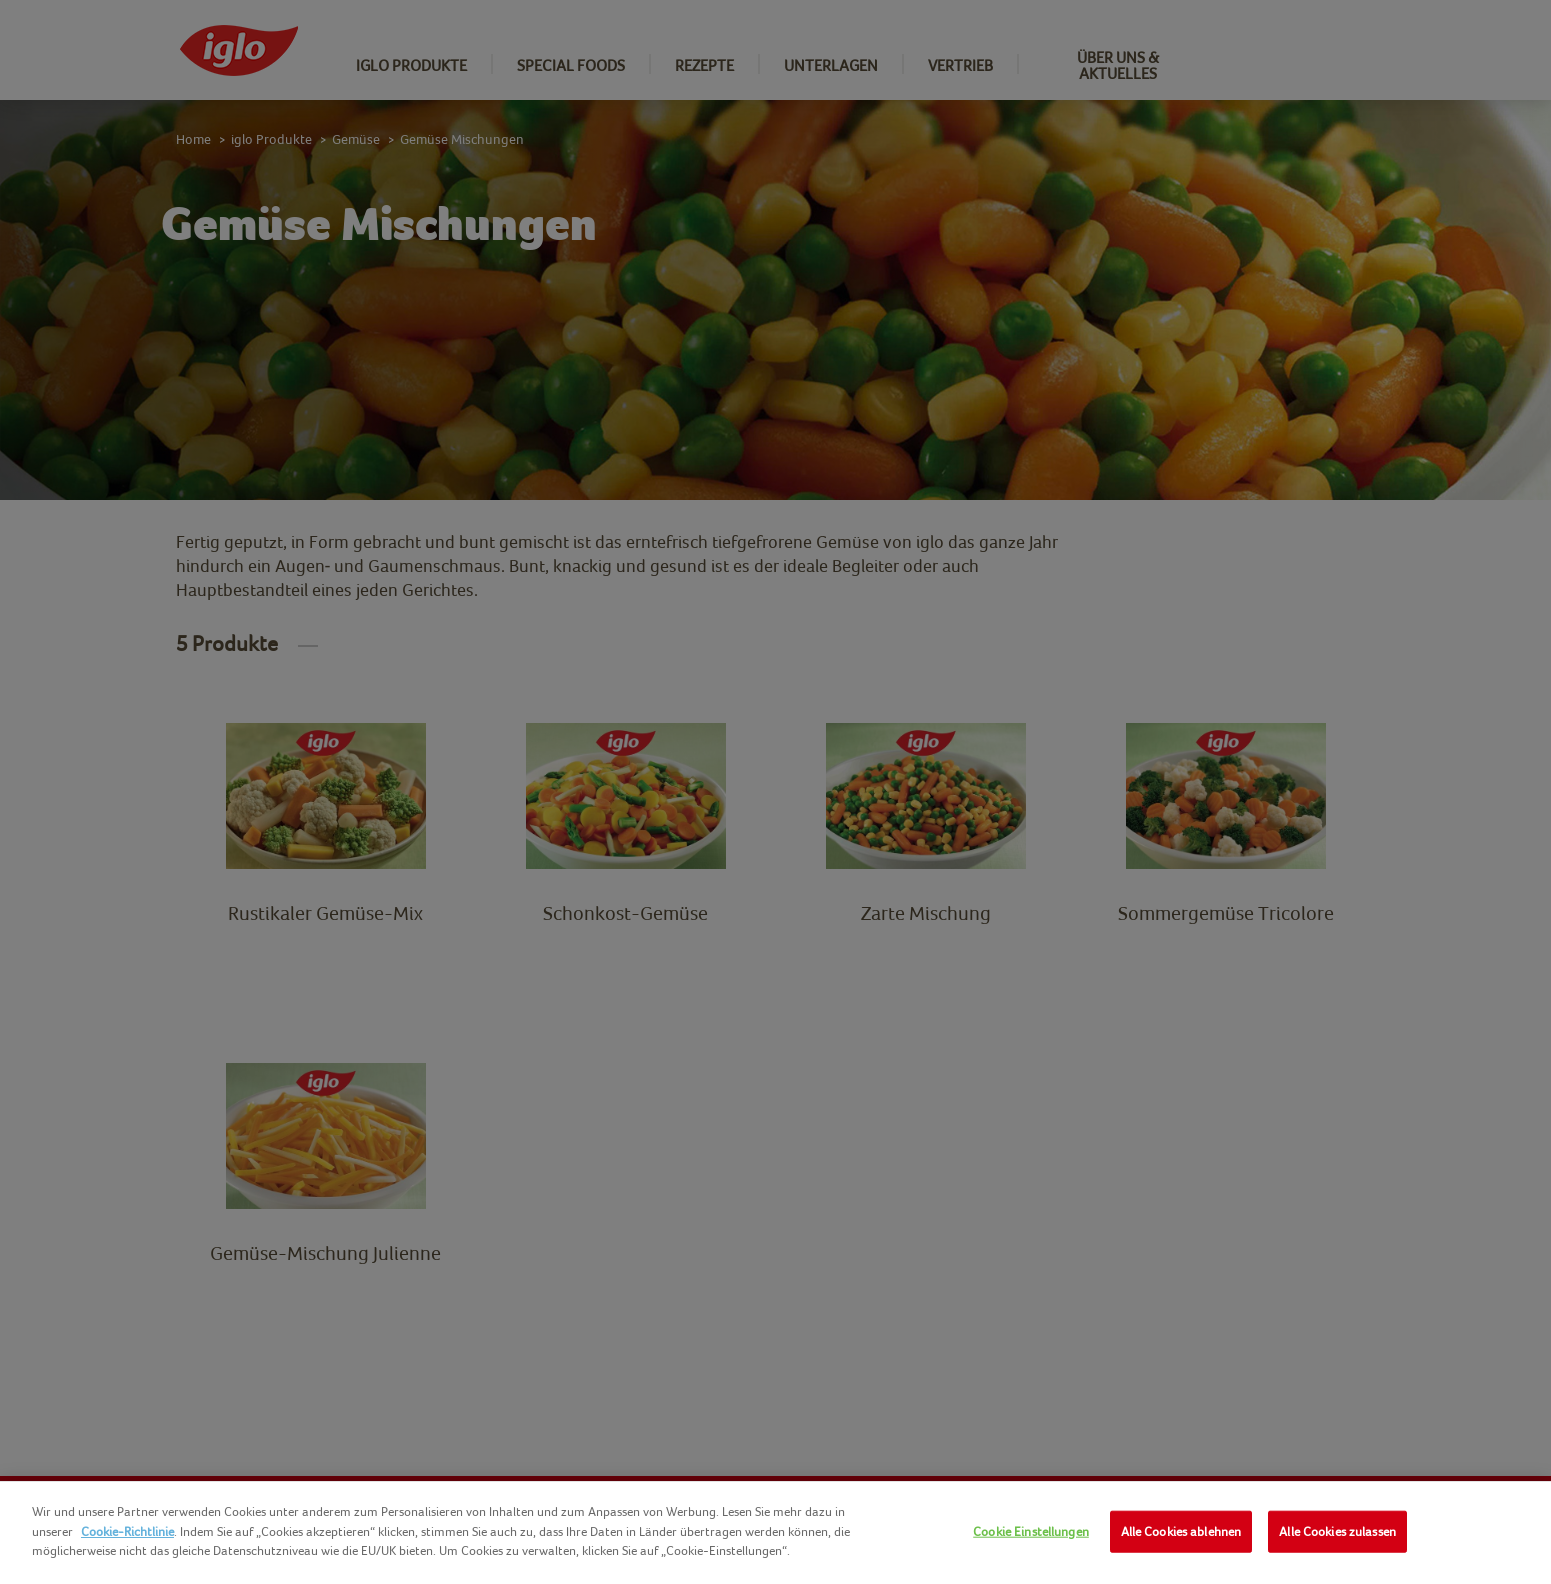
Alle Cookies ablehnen (1181, 1531)
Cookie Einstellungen (1031, 1531)
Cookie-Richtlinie (127, 1531)
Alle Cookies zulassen (1337, 1531)
